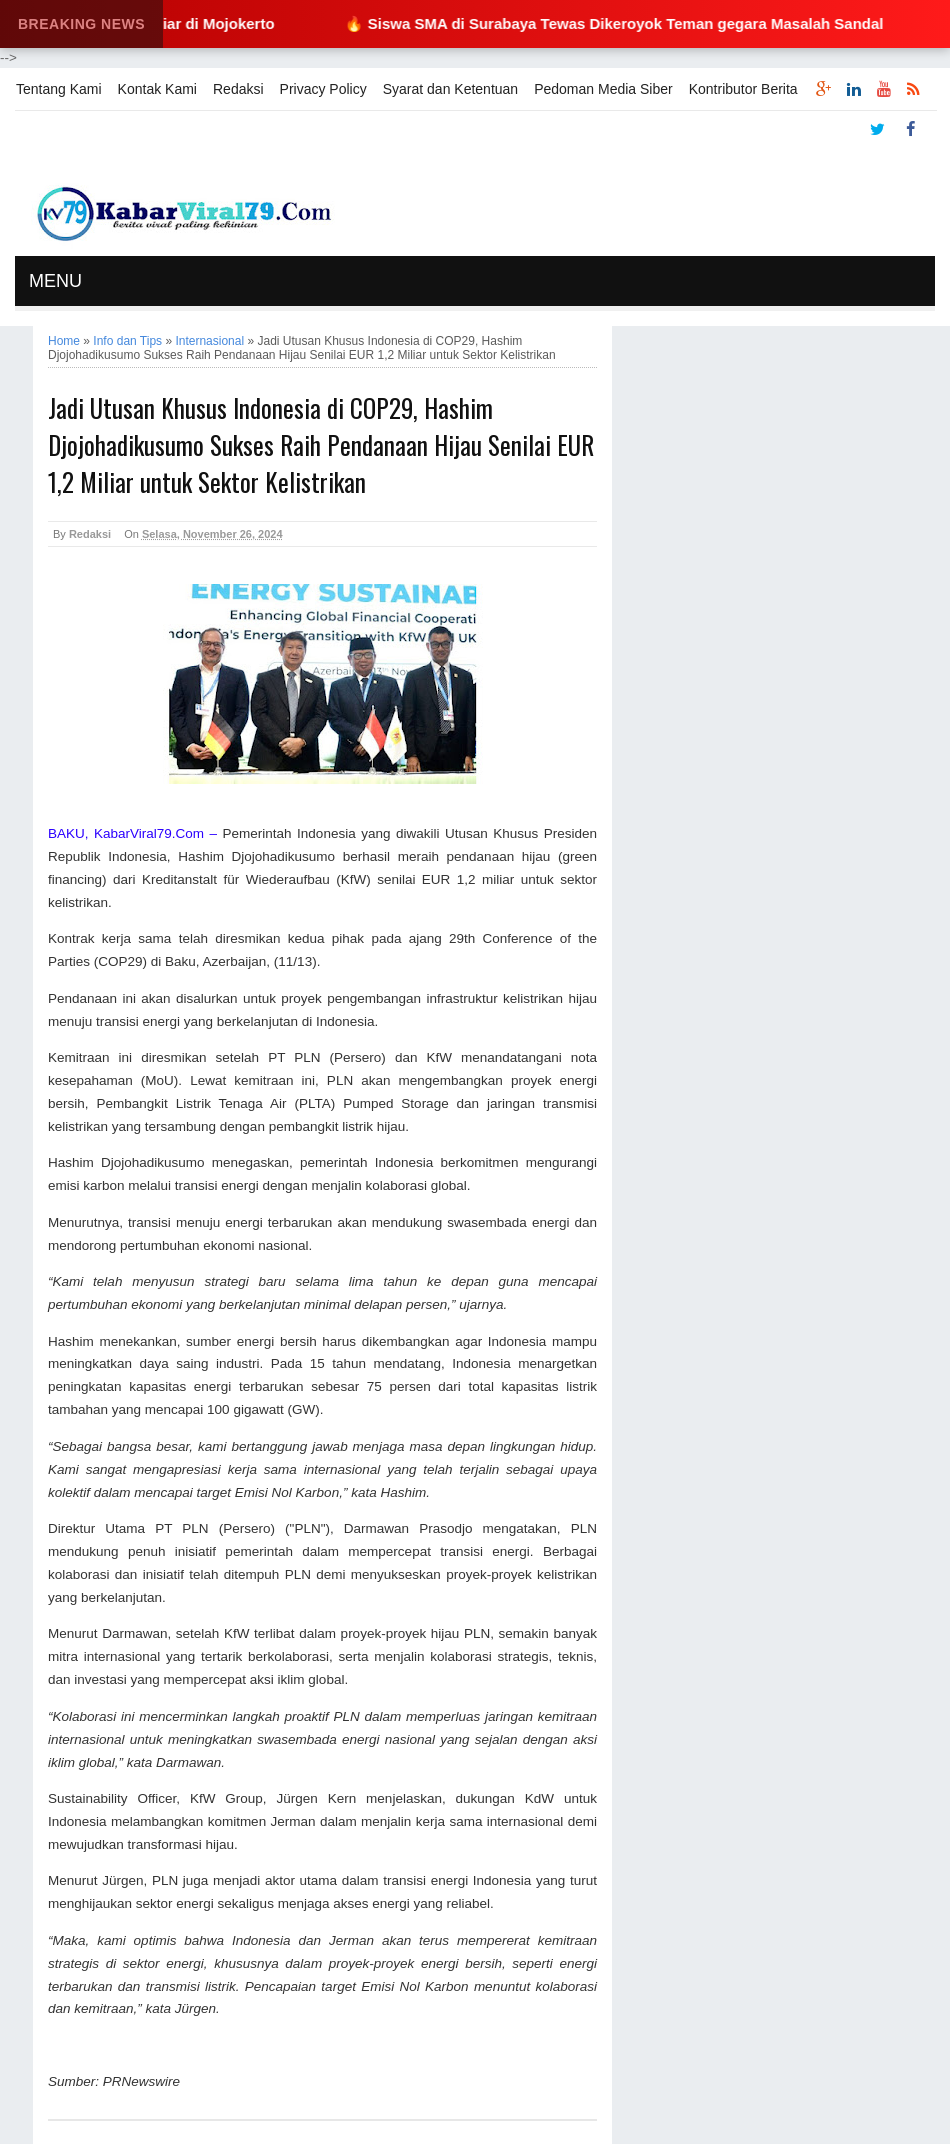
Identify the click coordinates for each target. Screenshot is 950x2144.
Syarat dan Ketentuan (450, 89)
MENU (55, 281)
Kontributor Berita (743, 89)
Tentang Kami (59, 89)
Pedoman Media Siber (603, 89)
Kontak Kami (157, 89)
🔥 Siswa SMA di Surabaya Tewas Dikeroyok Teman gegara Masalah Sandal (623, 23)
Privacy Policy (323, 89)
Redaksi (238, 89)
